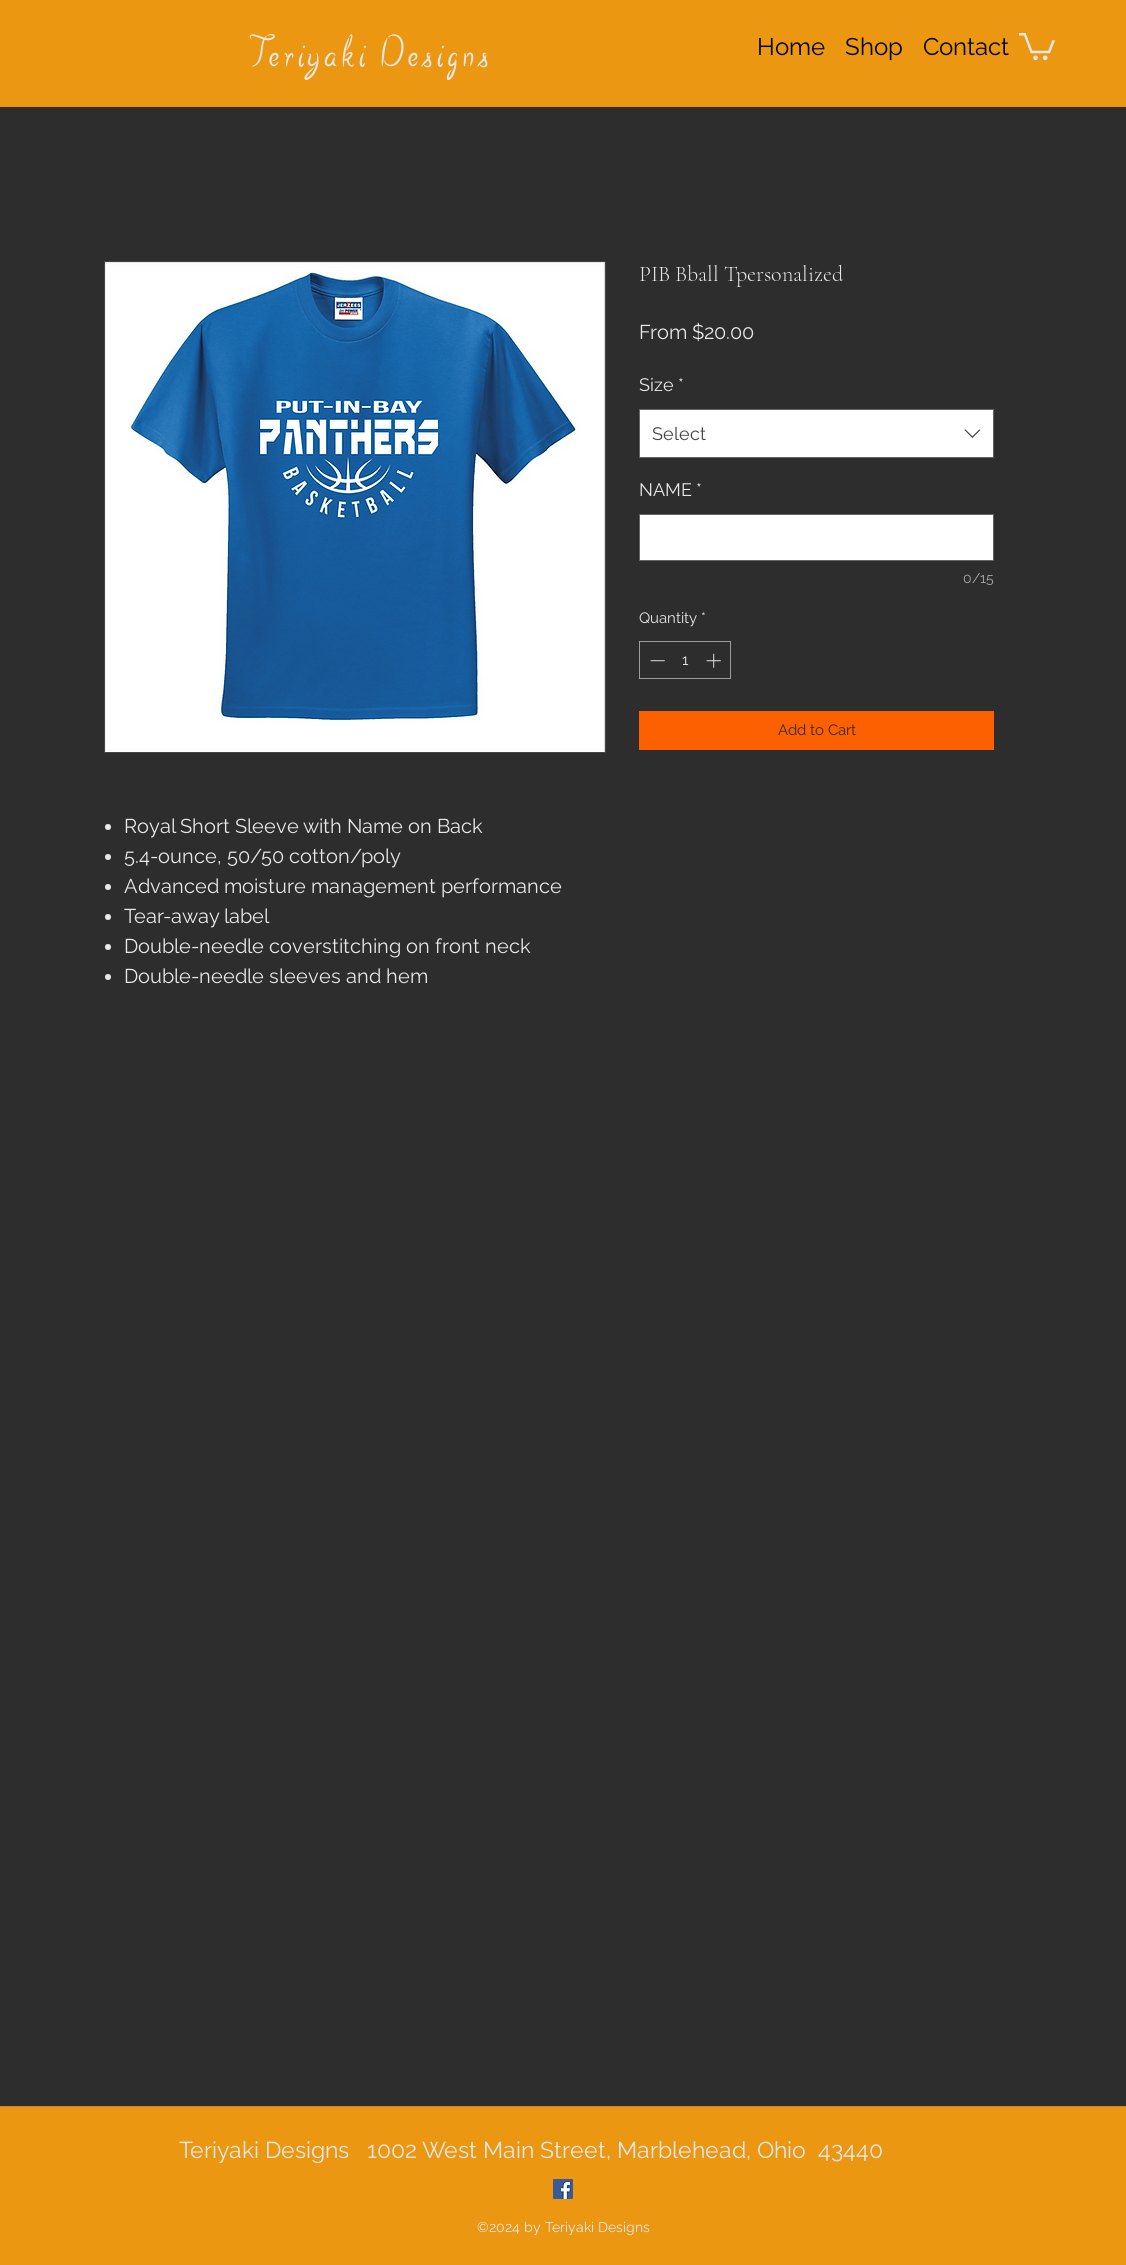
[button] (1037, 45)
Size (661, 384)
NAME (670, 489)
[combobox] (816, 434)
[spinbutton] (685, 660)
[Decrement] (655, 660)
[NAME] (816, 537)
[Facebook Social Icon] (563, 2189)
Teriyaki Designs (371, 57)
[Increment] (715, 660)
